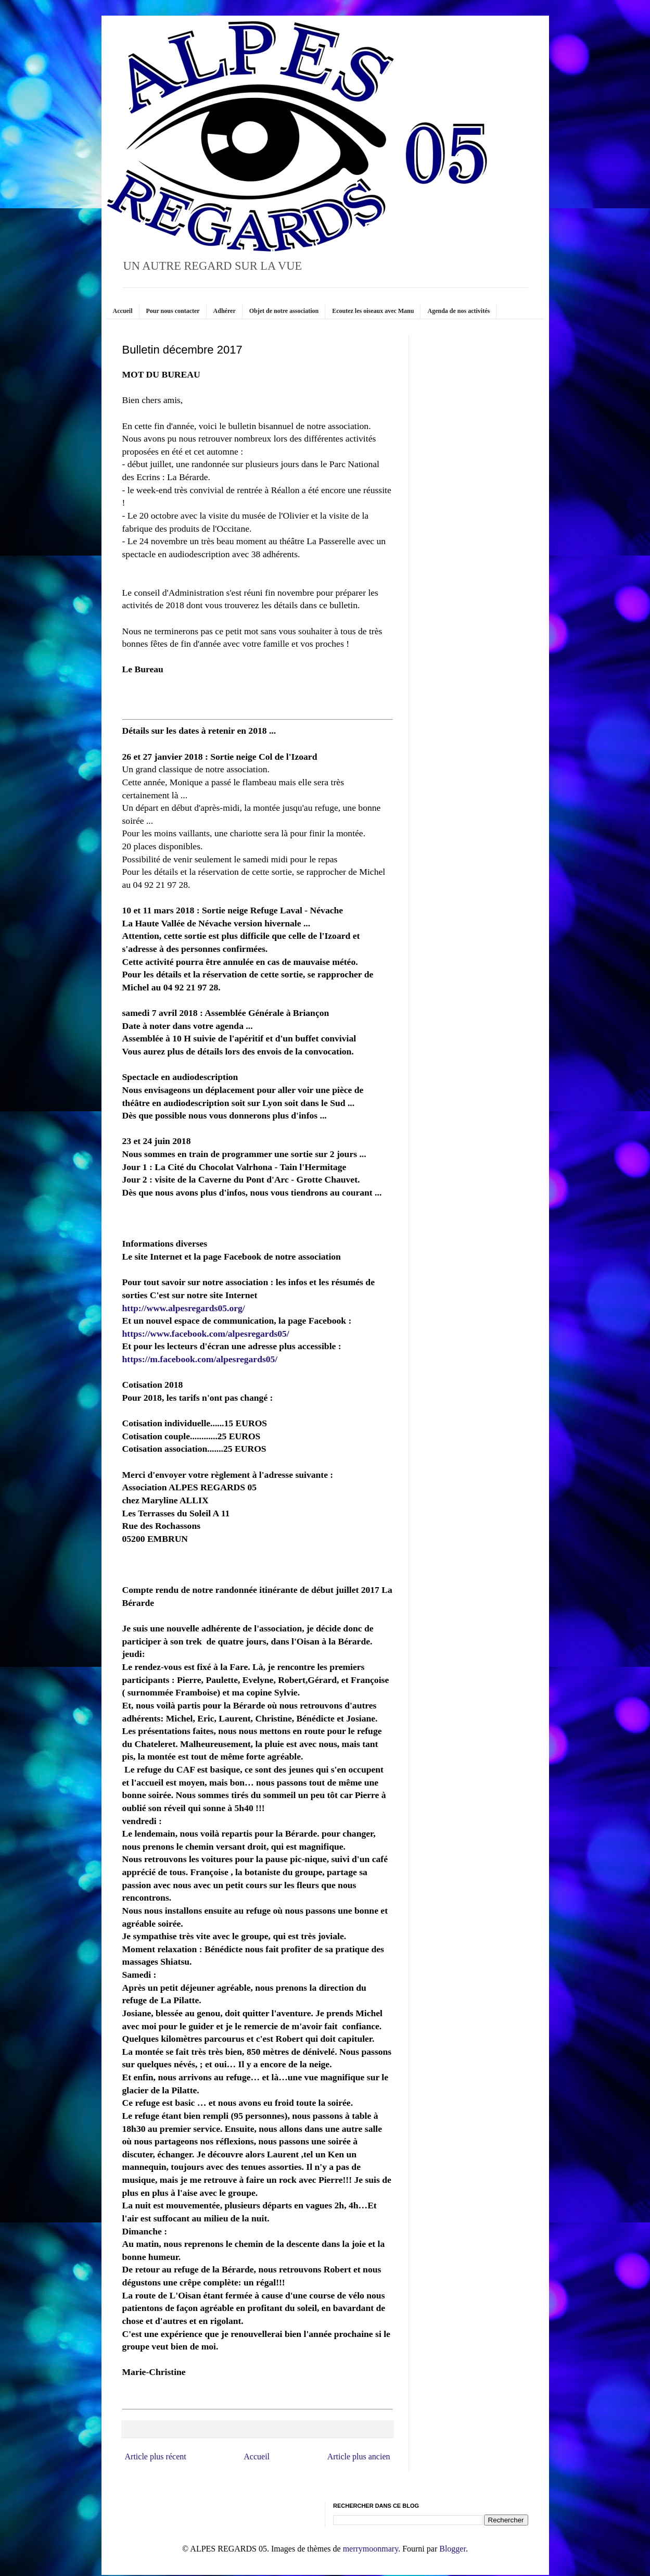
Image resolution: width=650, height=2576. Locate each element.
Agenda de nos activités (458, 311)
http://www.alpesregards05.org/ (183, 1308)
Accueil (123, 311)
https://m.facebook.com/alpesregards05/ (200, 1359)
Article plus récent (155, 2456)
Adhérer (224, 311)
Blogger (452, 2548)
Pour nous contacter (173, 311)
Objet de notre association (283, 311)
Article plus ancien (358, 2456)
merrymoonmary (370, 2548)
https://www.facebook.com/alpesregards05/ (205, 1333)
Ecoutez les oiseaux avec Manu (373, 311)
